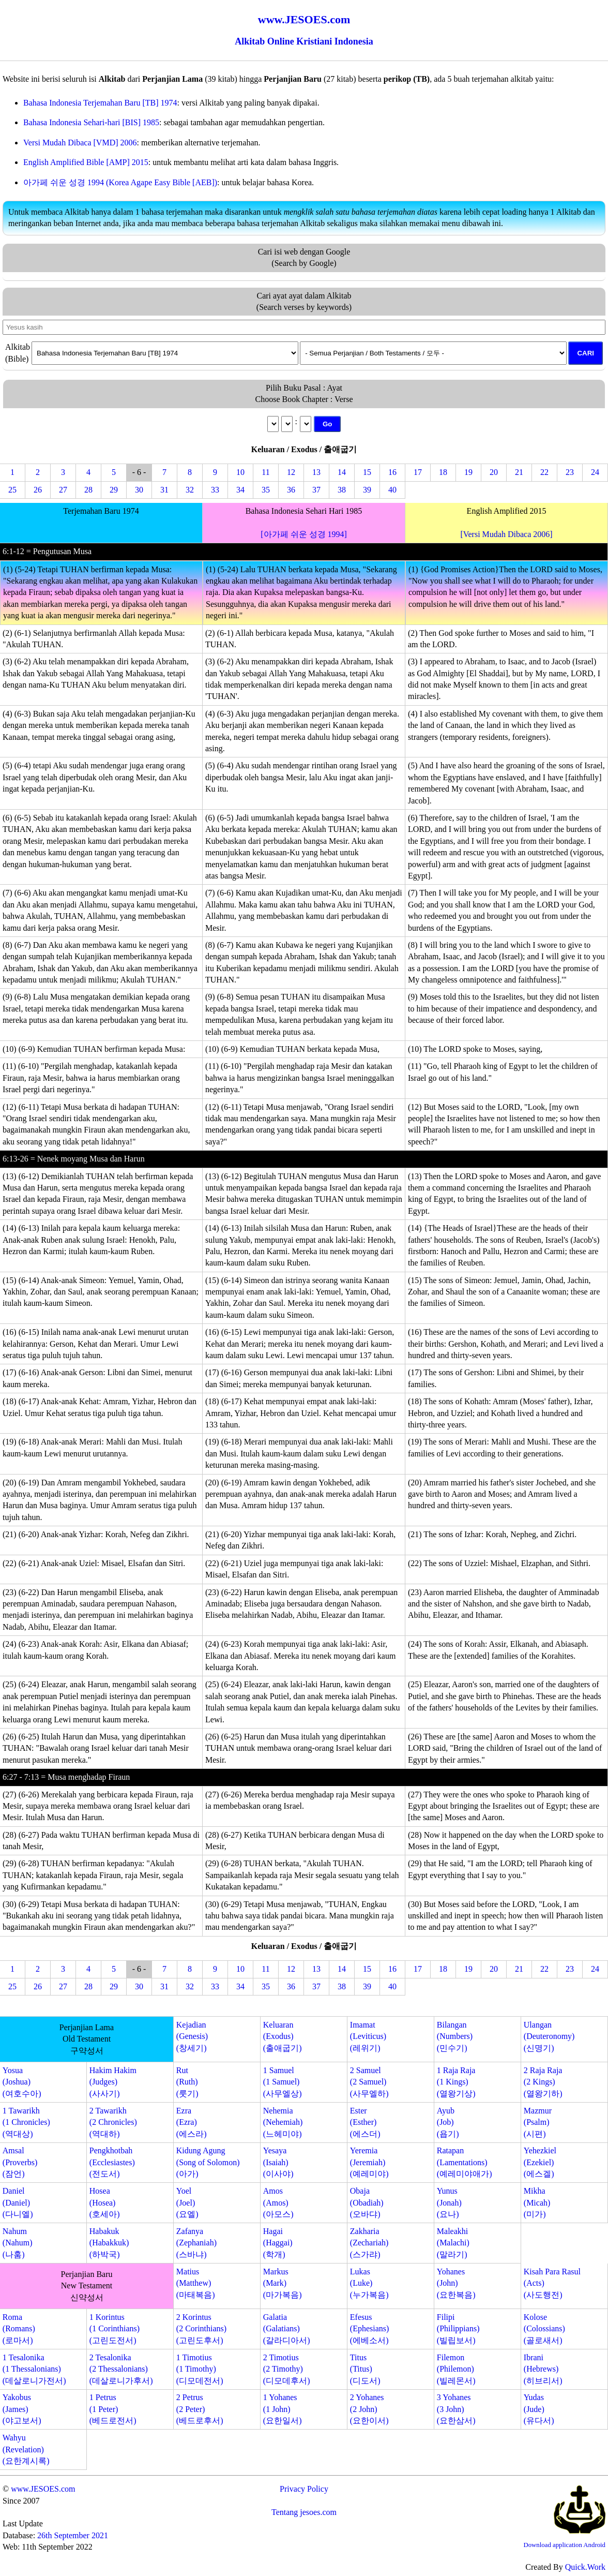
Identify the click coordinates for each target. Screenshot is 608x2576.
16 (392, 472)
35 (266, 489)
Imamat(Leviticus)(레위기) (368, 2036)
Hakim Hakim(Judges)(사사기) (112, 2082)
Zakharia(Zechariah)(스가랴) (369, 2243)
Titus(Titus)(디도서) (365, 2369)
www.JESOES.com (43, 2488)
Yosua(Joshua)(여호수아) (22, 2082)
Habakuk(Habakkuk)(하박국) (109, 2243)
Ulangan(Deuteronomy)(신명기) (549, 2036)
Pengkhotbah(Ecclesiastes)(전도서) (112, 2162)
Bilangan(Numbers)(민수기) (455, 2036)
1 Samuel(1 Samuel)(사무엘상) (282, 2082)
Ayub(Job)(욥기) (448, 2122)
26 (38, 489)
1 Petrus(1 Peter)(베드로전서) (112, 2409)
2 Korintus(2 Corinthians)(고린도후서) (201, 2329)
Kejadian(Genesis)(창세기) (192, 2036)
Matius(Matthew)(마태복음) (195, 2283)
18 (443, 472)
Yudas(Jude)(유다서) (539, 2409)
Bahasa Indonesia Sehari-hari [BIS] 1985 (91, 122)
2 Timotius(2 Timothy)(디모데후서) (286, 2369)
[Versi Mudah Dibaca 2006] (506, 534)
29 (114, 489)
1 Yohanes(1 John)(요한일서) (282, 2409)
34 (240, 489)
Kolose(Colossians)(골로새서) (544, 2329)
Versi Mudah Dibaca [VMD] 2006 (80, 142)
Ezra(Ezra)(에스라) (191, 2122)
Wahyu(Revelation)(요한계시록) (26, 2449)
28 (88, 489)
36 (291, 489)
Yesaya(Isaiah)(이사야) (278, 2162)
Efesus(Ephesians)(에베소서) (369, 2329)
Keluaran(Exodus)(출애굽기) (282, 2036)
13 (316, 472)
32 (190, 489)
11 (265, 472)
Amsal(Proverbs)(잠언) (20, 2162)
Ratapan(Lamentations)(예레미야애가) (464, 2162)
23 (570, 472)
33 (215, 489)
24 (595, 472)
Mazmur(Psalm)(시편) (538, 2122)
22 (544, 472)
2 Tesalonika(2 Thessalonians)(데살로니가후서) (121, 2369)
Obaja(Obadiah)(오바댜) (367, 2202)
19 (468, 472)
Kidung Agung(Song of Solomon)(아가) (208, 2162)
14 (342, 472)
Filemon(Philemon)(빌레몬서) (456, 2369)
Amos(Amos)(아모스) (278, 2202)
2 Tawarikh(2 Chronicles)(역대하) (113, 2122)
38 (342, 489)
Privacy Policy (304, 2488)
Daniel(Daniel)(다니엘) (18, 2202)
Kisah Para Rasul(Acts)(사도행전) (552, 2283)
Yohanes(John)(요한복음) (456, 2283)
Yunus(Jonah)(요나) (449, 2202)
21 (519, 472)
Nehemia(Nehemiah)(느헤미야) (282, 2122)
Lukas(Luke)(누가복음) (369, 2283)
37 (316, 489)
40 (392, 489)
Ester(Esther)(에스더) (365, 2122)
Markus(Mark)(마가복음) (282, 2283)
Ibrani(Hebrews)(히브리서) (543, 2369)
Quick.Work (585, 2567)
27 (63, 489)
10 (240, 472)
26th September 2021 (72, 2535)
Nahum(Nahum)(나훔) (18, 2243)
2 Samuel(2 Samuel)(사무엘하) (369, 2082)
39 (367, 489)
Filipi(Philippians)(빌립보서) (458, 2329)
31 (164, 489)
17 (418, 472)
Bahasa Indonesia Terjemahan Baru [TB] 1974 (100, 102)
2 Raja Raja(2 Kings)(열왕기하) (543, 2082)
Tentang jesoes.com (304, 2512)
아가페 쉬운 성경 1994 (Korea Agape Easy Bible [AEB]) (120, 182)
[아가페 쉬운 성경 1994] (304, 534)
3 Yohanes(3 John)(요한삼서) (456, 2409)
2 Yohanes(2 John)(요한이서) (369, 2409)
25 (12, 489)
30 (139, 489)
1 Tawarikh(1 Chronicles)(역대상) (26, 2122)
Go (327, 424)
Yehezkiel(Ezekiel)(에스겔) (540, 2162)
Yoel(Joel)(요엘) (187, 2202)
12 (291, 472)
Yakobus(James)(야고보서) (22, 2409)
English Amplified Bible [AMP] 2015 (85, 162)
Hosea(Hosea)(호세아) (104, 2202)
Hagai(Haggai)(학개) (278, 2243)
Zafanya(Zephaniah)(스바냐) (196, 2243)
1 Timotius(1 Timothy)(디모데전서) (199, 2369)
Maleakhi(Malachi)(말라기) (453, 2243)
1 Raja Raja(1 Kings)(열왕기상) (456, 2082)
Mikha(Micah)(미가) (537, 2202)
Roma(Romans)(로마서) (19, 2329)
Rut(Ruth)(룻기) (187, 2082)
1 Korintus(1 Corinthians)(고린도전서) (114, 2329)
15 (367, 472)
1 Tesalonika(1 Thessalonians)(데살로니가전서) (34, 2369)
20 (494, 472)
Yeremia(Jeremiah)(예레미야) (369, 2162)
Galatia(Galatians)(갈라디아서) (286, 2329)
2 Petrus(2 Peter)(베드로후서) (199, 2409)
